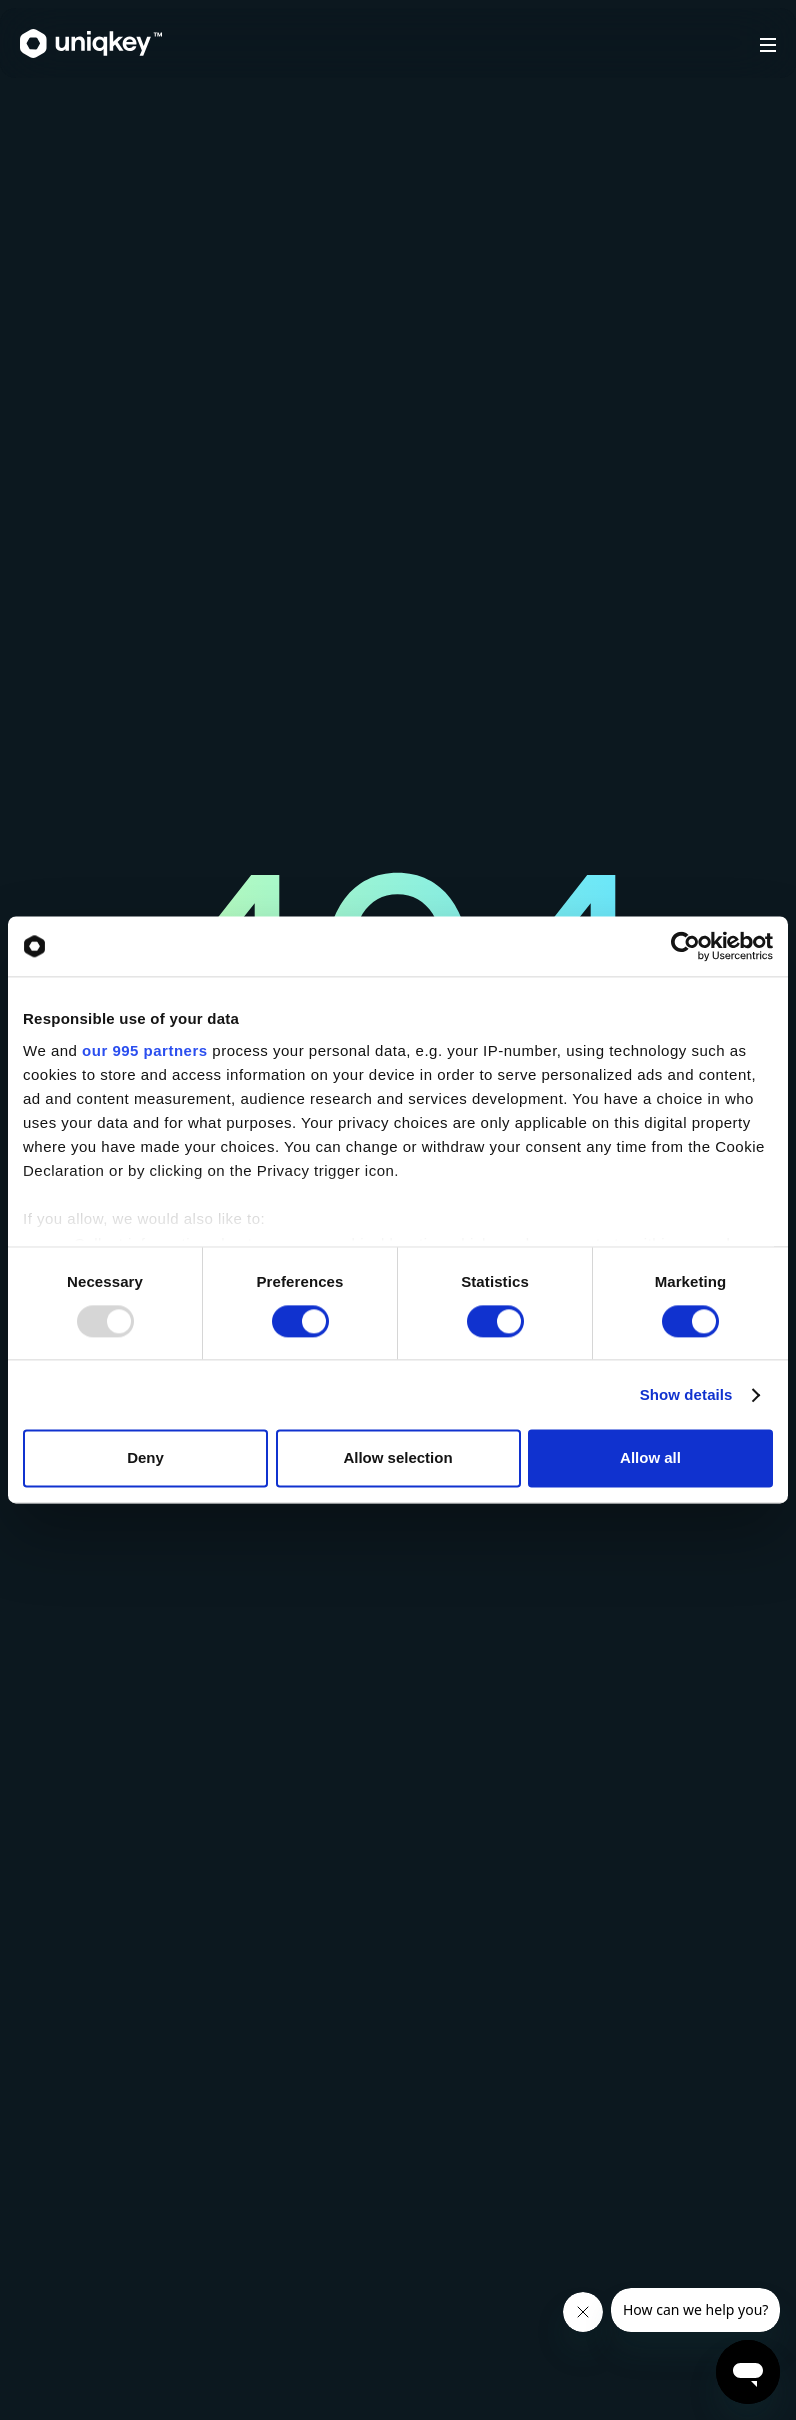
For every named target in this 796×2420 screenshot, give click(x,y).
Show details (686, 1394)
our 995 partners (145, 1050)
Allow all (650, 1458)
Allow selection (397, 1458)
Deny (145, 1458)
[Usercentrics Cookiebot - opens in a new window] (685, 946)
